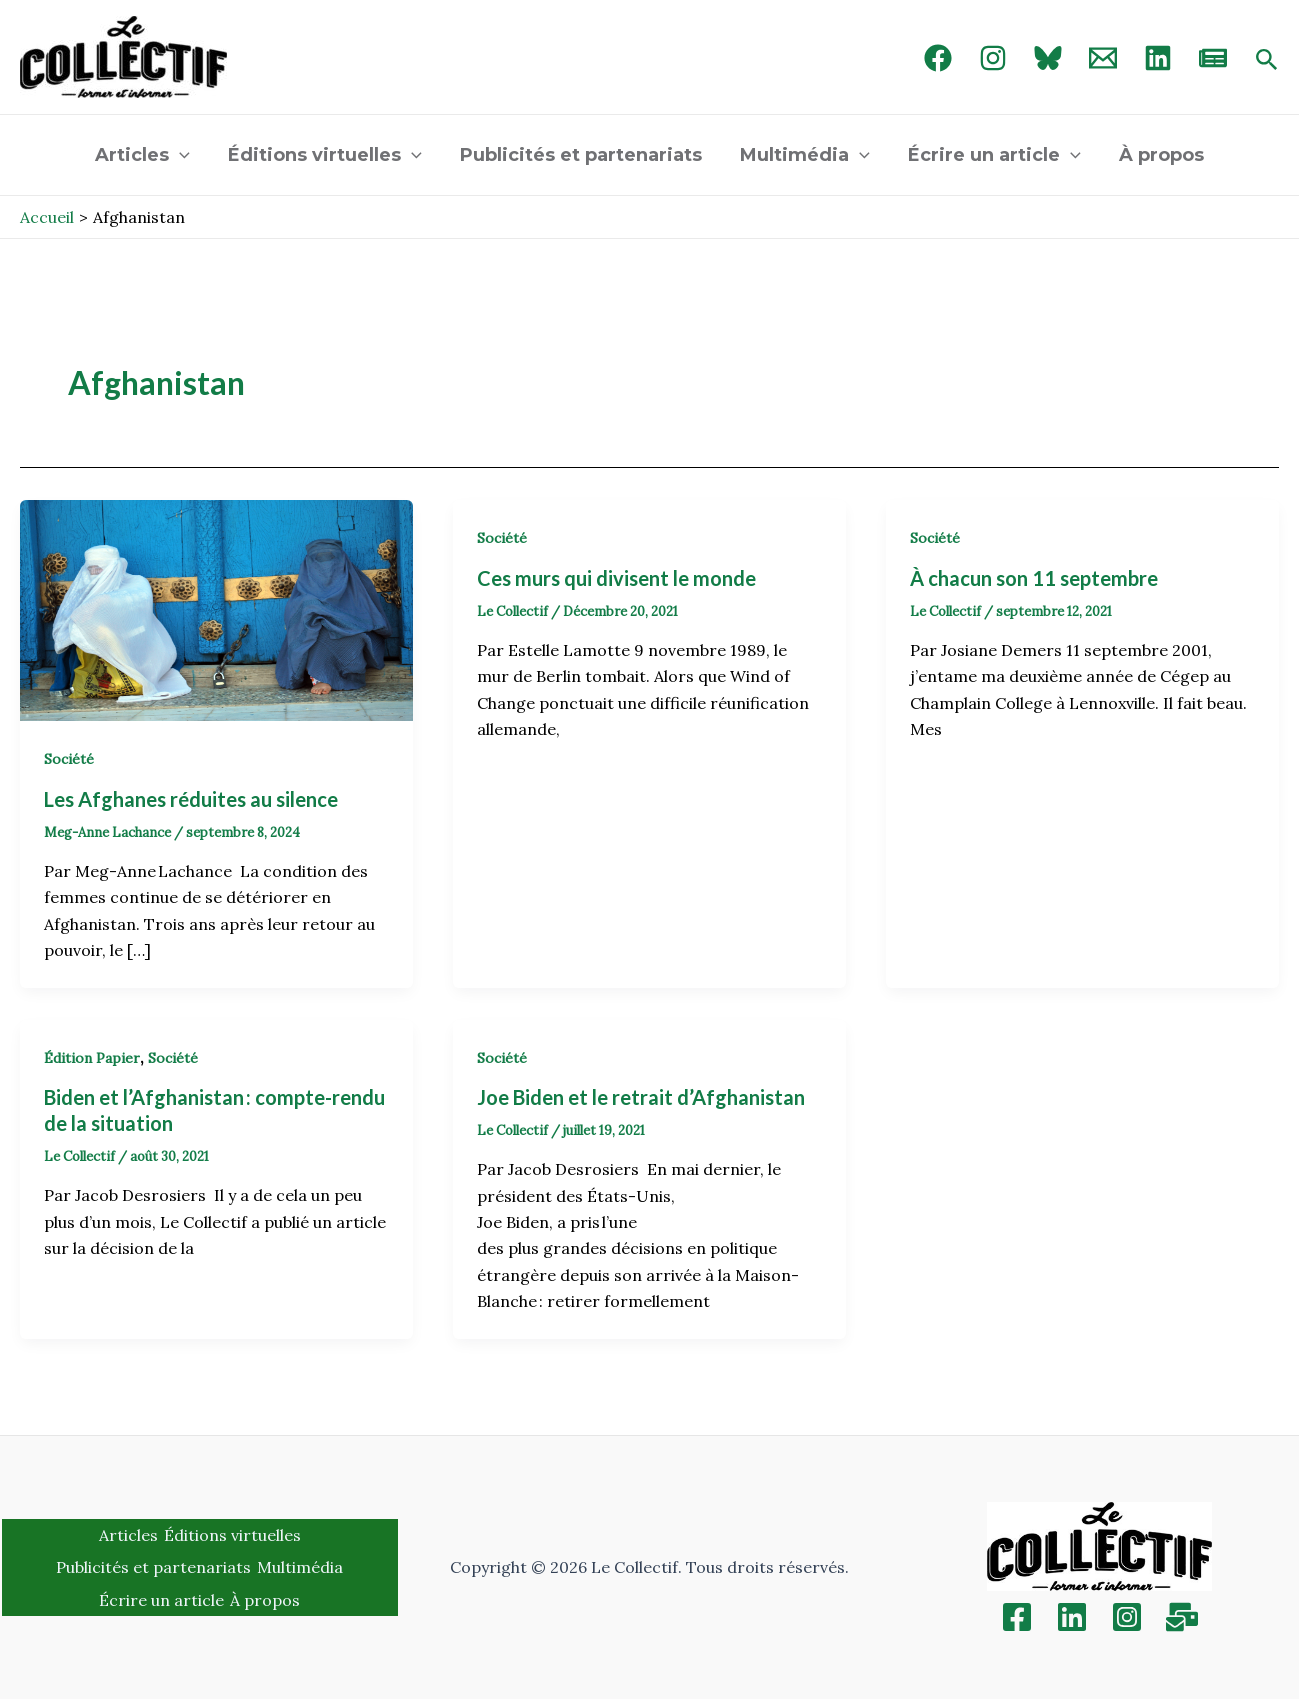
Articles (147, 155)
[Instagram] (993, 58)
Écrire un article (991, 155)
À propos (1156, 155)
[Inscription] (1182, 1617)
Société (69, 759)
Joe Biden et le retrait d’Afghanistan (641, 1097)
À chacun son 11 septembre (1034, 578)
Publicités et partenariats (582, 155)
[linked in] (1158, 58)
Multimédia (804, 155)
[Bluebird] (1048, 58)
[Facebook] (938, 58)
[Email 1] (1103, 58)
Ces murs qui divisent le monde (616, 578)
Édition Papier (92, 1058)
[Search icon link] (1267, 61)
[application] (184, 155)
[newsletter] (1213, 58)
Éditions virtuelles (328, 155)
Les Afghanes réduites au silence (193, 799)
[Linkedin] (1072, 1617)
